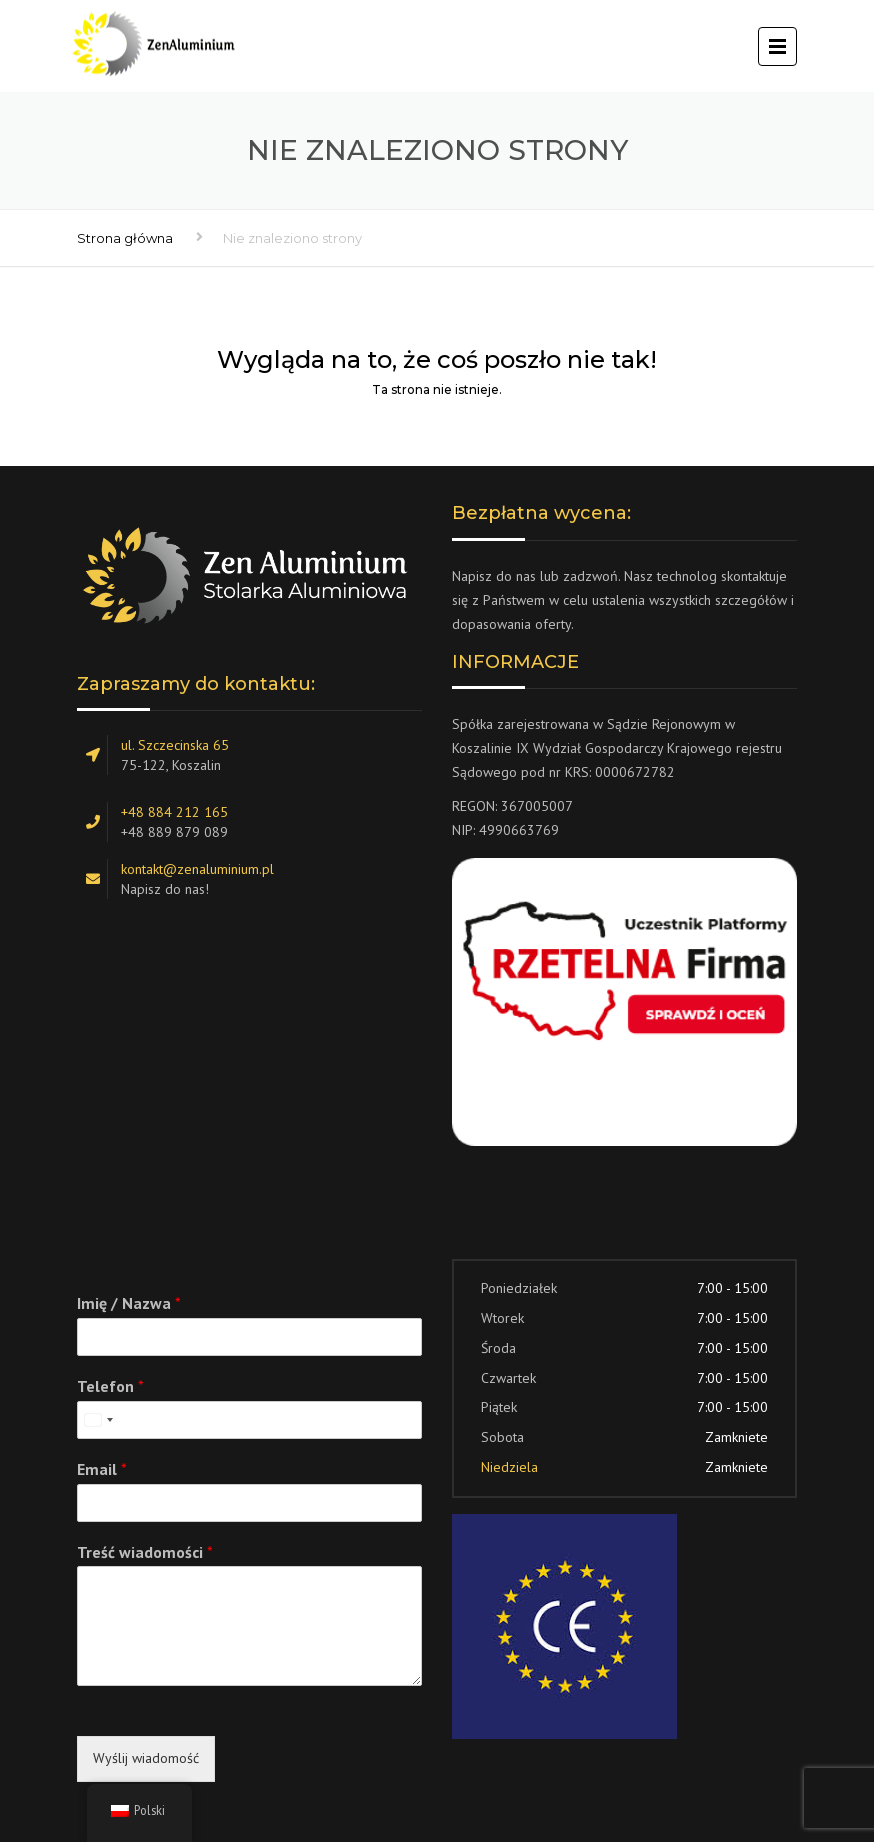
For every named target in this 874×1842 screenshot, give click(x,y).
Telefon (110, 1386)
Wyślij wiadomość (146, 1758)
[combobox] (98, 1420)
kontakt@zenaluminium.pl (197, 869)
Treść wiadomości (145, 1552)
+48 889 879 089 (174, 832)
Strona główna (125, 238)
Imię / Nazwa (129, 1303)
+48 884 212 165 (174, 812)
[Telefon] (249, 1420)
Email (102, 1469)
